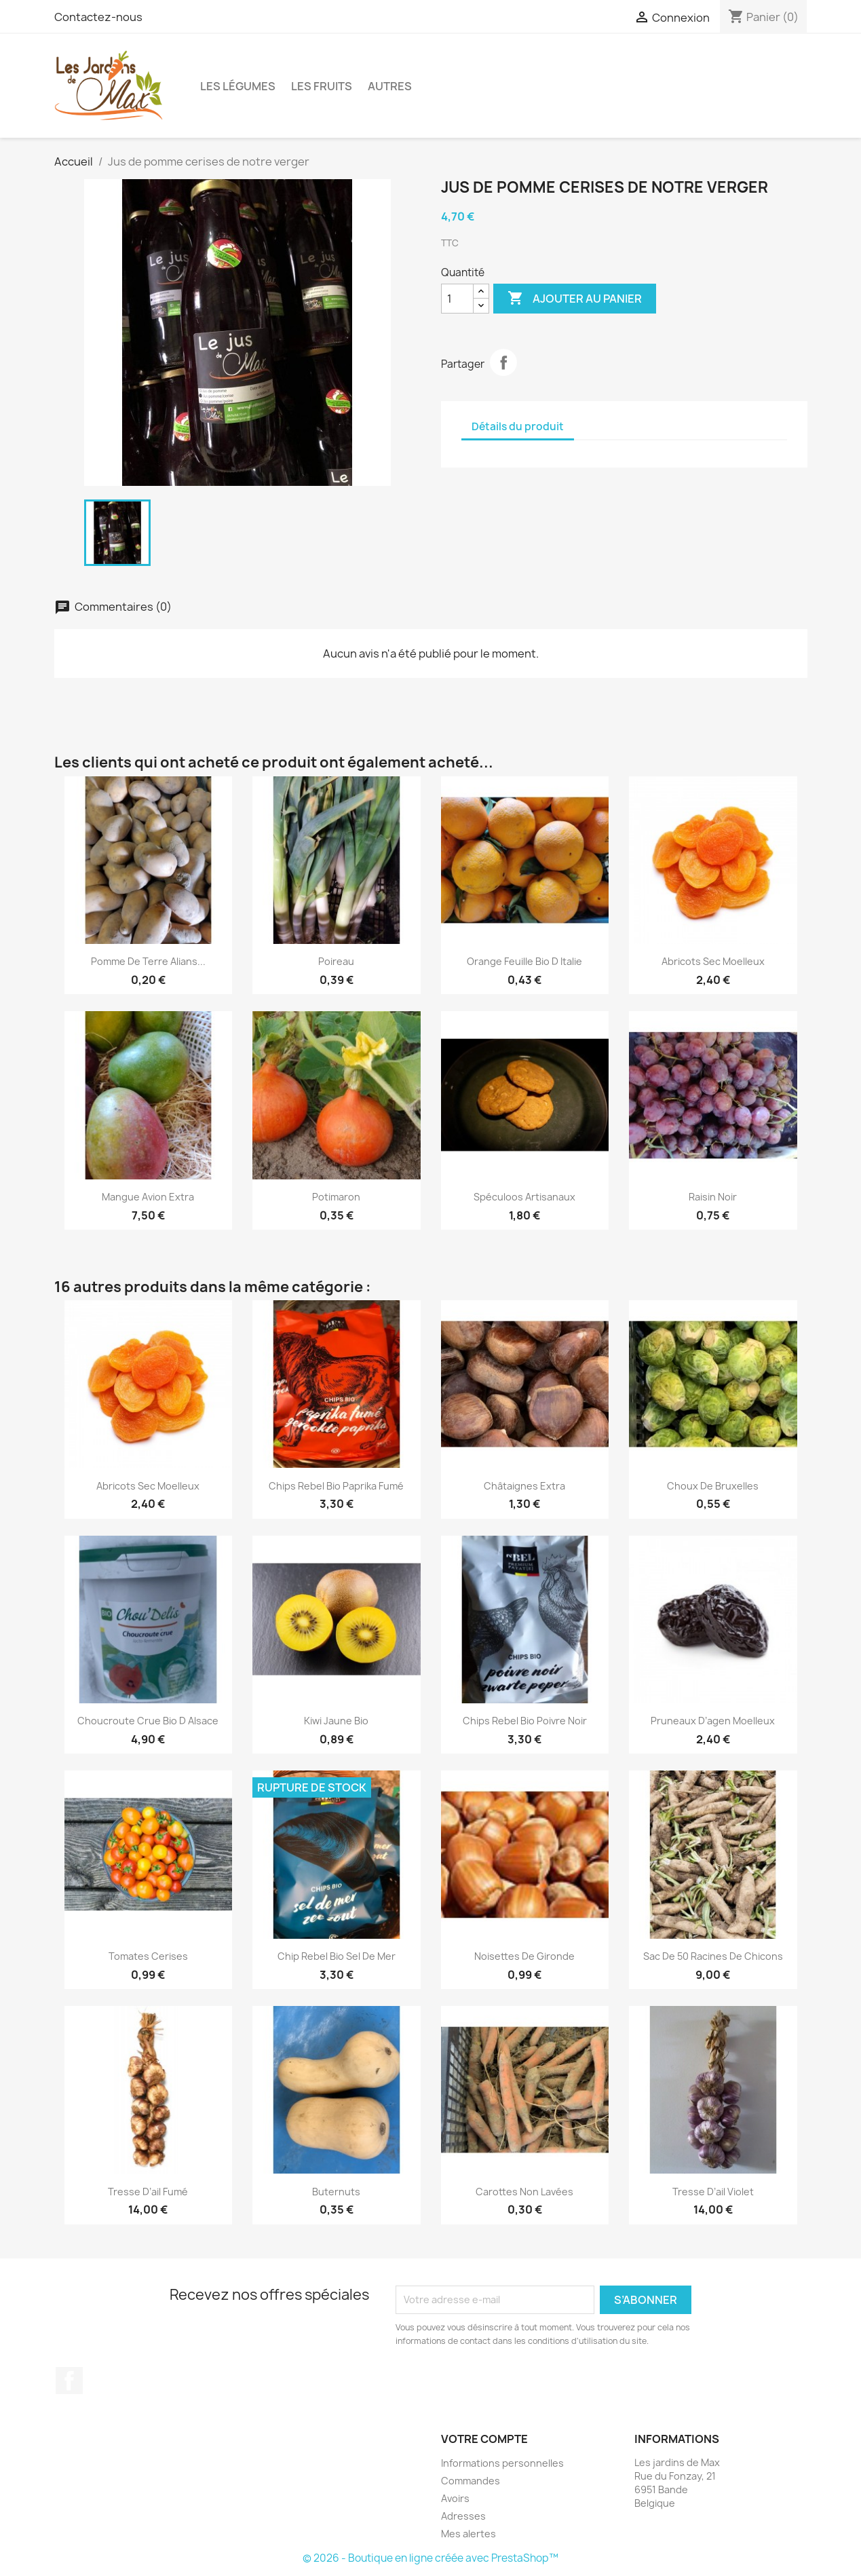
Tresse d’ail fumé (148, 2191)
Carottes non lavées (524, 2191)
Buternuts (336, 2191)
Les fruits (321, 86)
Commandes (470, 2480)
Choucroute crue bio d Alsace (147, 1720)
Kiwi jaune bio (336, 1720)
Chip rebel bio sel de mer (337, 1956)
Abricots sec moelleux (713, 961)
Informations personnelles (502, 2463)
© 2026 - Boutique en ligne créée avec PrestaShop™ (430, 2558)
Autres (390, 86)
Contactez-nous (98, 17)
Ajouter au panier (575, 298)
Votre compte (484, 2438)
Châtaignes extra (524, 1485)
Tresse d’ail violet (713, 2191)
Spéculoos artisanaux (524, 1196)
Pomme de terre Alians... (148, 961)
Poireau (336, 961)
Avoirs (455, 2498)
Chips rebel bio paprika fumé (336, 1485)
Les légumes (237, 86)
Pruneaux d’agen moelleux (713, 1720)
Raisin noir (713, 1196)
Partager (503, 362)
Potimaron (336, 1196)
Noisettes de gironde (524, 1956)
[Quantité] (457, 299)
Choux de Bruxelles (713, 1485)
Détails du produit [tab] (518, 426)
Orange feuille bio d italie (524, 961)
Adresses (463, 2515)
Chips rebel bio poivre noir (525, 1720)
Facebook (69, 2380)
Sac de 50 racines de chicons (713, 1956)
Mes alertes (468, 2533)
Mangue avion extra (148, 1196)
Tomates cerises (148, 1956)
